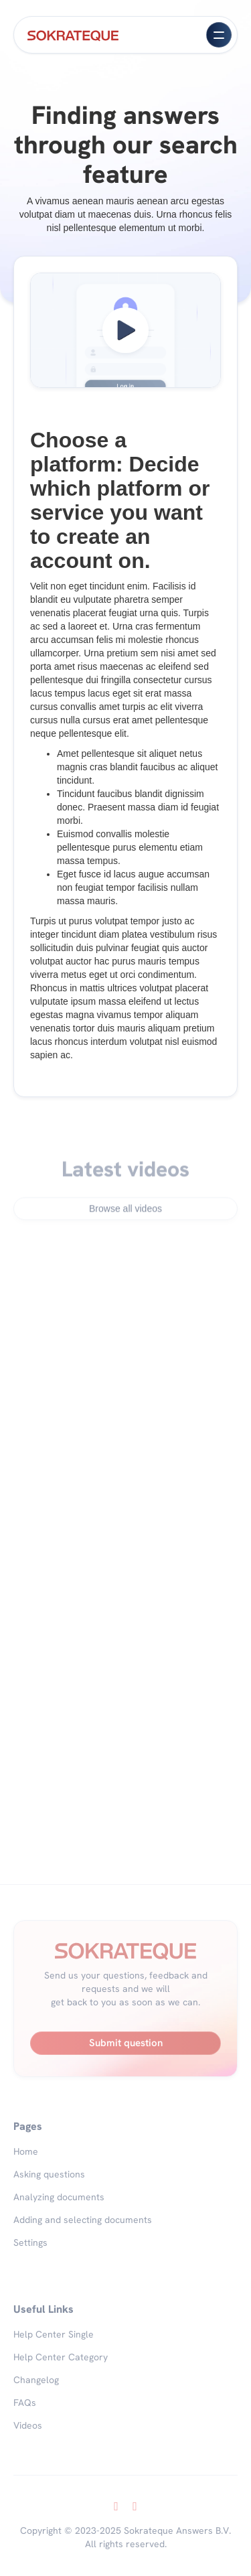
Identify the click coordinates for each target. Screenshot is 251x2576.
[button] (219, 35)
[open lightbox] (125, 330)
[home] (72, 35)
